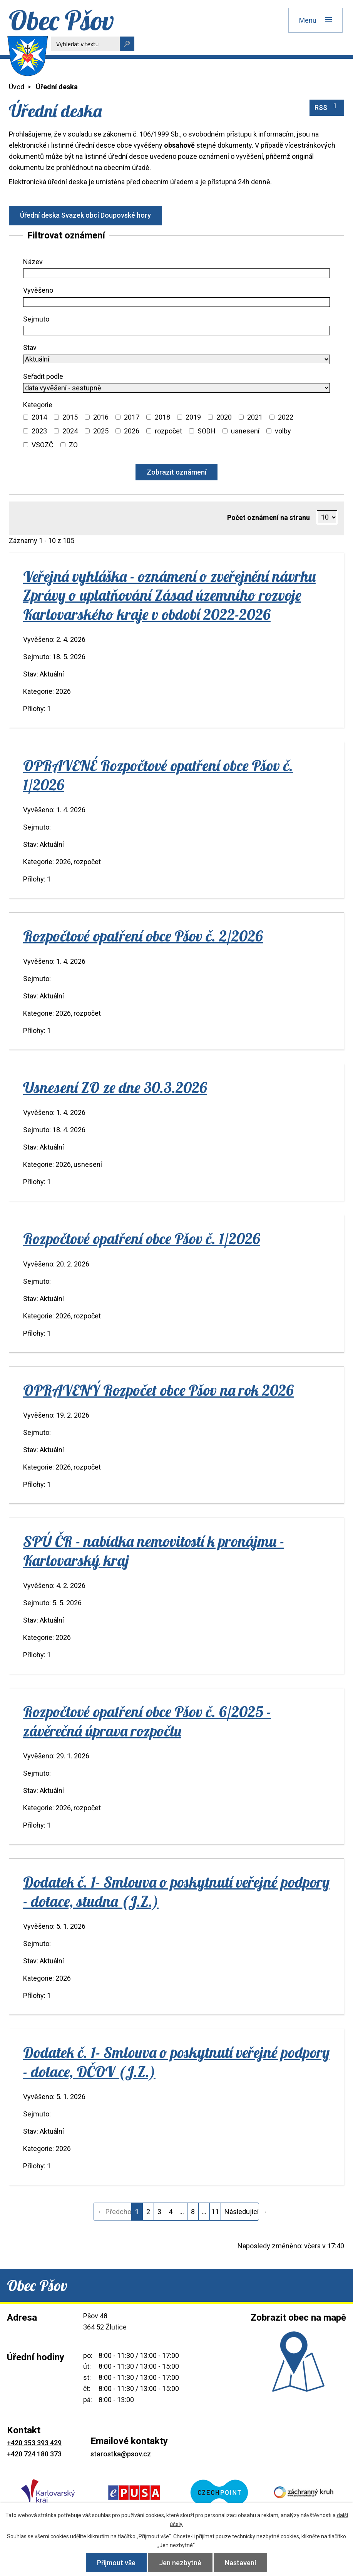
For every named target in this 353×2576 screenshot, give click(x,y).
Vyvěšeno (38, 290)
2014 (39, 417)
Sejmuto (36, 319)
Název (33, 262)
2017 (131, 417)
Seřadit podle (43, 376)
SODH (206, 431)
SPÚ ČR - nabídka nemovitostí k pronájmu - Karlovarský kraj (153, 1550)
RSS (327, 107)
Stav (30, 347)
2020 (224, 417)
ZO (73, 445)
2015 (70, 417)
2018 (162, 417)
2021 (255, 417)
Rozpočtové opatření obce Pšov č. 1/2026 (141, 1238)
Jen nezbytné (180, 2563)
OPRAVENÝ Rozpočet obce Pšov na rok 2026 (158, 1390)
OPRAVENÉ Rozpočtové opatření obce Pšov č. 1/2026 (158, 775)
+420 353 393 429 (34, 2443)
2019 (193, 417)
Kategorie (37, 405)
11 (215, 2212)
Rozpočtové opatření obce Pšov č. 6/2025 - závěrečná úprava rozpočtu (147, 1721)
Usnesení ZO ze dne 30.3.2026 (115, 1087)
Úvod (16, 87)
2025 (101, 431)
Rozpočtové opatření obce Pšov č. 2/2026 (143, 935)
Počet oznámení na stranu (268, 517)
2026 (131, 431)
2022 (285, 417)
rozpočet (168, 431)
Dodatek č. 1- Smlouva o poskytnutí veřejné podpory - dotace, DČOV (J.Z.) (176, 2062)
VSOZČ (43, 445)
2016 (101, 417)
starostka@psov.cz (120, 2454)
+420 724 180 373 (34, 2454)
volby (283, 431)
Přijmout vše (116, 2563)
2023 (39, 431)
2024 (70, 431)
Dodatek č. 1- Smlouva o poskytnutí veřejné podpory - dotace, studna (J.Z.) (176, 1891)
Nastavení (240, 2563)
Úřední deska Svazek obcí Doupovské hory (85, 215)
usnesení (245, 431)
